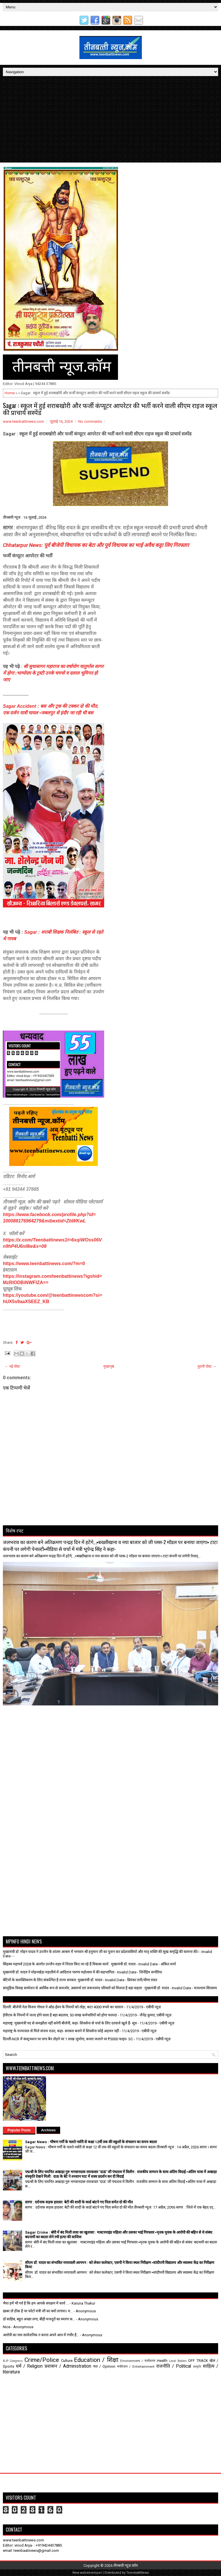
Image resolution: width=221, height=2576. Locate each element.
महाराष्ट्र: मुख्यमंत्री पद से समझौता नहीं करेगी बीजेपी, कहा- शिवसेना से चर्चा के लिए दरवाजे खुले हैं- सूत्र (70, 2023)
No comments (90, 421)
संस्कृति (197, 2367)
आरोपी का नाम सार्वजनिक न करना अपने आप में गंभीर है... (41, 2335)
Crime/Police (41, 2359)
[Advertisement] (110, 119)
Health (162, 2360)
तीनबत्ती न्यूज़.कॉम (125, 2565)
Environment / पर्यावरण (137, 2361)
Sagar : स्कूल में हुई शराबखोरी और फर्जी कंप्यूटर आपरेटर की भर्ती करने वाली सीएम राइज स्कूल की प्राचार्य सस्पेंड (110, 409)
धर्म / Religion (29, 2366)
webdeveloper (91, 2573)
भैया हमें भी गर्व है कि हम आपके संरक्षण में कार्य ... (36, 2303)
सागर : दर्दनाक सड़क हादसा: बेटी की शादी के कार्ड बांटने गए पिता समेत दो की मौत (79, 2202)
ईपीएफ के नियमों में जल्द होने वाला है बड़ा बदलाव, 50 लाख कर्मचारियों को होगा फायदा (60, 2015)
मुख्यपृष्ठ (108, 1366)
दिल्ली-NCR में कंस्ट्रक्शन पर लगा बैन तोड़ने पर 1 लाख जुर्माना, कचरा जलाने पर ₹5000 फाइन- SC (68, 2039)
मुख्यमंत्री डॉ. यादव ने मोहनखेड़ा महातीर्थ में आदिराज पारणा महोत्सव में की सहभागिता (58, 1972)
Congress (16, 2361)
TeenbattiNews (137, 2573)
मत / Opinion (104, 2366)
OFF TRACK (198, 2360)
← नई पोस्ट (12, 1366)
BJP (5, 2361)
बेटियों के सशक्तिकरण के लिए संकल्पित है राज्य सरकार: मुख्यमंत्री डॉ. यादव (52, 1980)
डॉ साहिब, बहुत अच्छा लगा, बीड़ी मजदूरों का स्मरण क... (39, 2319)
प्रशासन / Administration (68, 2366)
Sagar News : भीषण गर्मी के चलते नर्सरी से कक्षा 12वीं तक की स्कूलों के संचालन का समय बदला (91, 2142)
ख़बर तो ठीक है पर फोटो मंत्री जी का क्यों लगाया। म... (38, 2311)
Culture (67, 2360)
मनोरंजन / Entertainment (136, 2366)
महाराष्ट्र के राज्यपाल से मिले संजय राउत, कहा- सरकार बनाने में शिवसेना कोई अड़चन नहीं (61, 2031)
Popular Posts (19, 2130)
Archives (48, 2130)
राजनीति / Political (173, 2366)
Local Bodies (178, 2361)
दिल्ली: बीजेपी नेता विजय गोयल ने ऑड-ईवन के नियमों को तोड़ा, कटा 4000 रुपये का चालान (63, 2007)
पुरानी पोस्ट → (206, 1366)
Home (10, 393)
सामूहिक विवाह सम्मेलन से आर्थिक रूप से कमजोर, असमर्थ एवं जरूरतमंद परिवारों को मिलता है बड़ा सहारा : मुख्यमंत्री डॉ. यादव (86, 1988)
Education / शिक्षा (96, 2359)
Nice (6, 2327)
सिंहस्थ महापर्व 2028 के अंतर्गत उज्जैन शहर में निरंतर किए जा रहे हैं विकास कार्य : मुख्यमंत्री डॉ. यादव (69, 1964)
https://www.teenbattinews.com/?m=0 (44, 1263)
